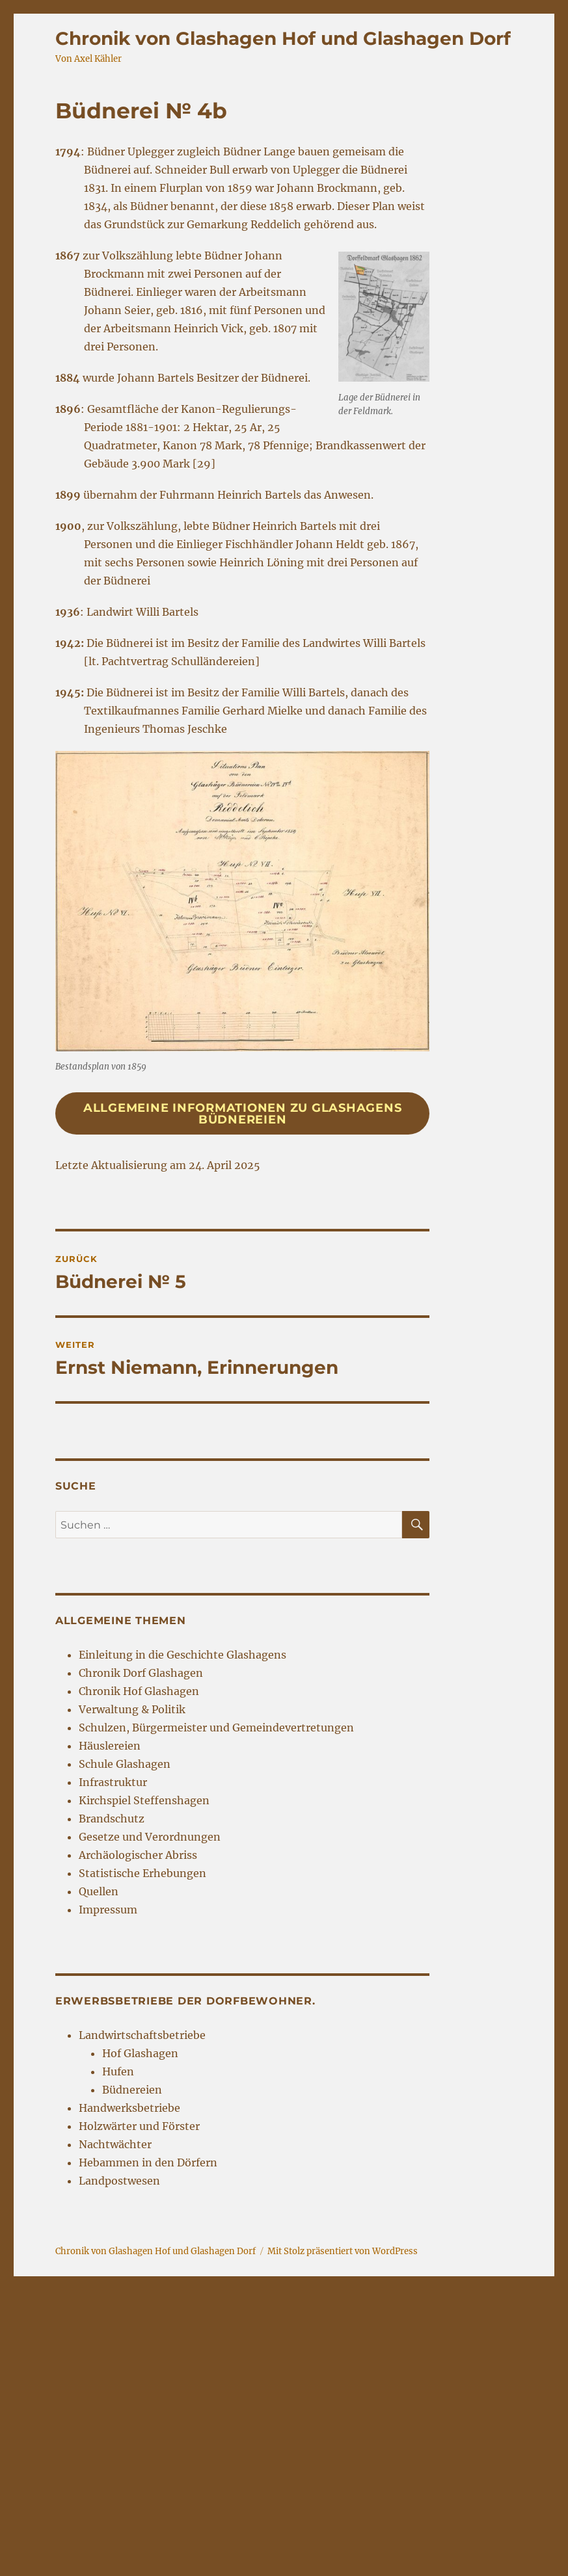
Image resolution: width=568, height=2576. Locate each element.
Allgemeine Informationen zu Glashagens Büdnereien (242, 1114)
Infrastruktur (113, 1782)
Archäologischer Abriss (138, 1854)
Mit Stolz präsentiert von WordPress (342, 2251)
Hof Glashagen (140, 2053)
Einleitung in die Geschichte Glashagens (182, 1654)
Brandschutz (111, 1818)
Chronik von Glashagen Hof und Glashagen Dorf (283, 38)
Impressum (108, 1909)
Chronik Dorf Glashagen (141, 1672)
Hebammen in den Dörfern (148, 2162)
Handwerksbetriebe (129, 2107)
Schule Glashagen (124, 1763)
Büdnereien (132, 2089)
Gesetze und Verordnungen (150, 1836)
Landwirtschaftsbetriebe (142, 2035)
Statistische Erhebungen (142, 1873)
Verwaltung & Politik (132, 1709)
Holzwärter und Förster (139, 2126)
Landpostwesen (119, 2180)
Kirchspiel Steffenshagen (144, 1800)
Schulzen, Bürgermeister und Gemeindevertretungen (216, 1727)
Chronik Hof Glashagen (139, 1691)
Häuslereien (110, 1745)
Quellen (98, 1891)
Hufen (118, 2071)
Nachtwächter (115, 2144)
